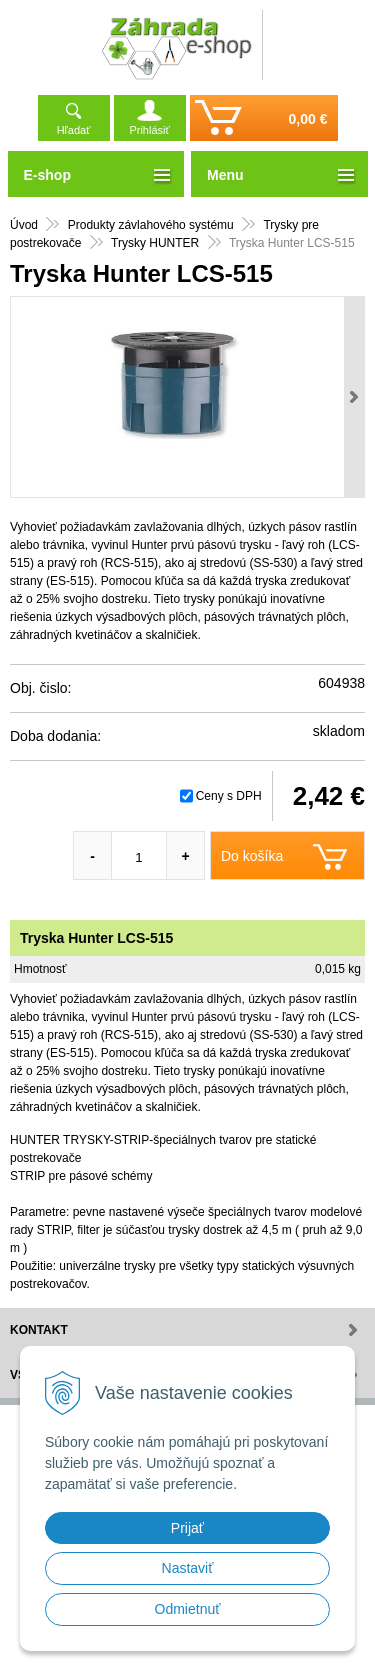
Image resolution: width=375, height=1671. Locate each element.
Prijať (187, 1528)
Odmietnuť (188, 1609)
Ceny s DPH (229, 796)
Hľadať (74, 130)
